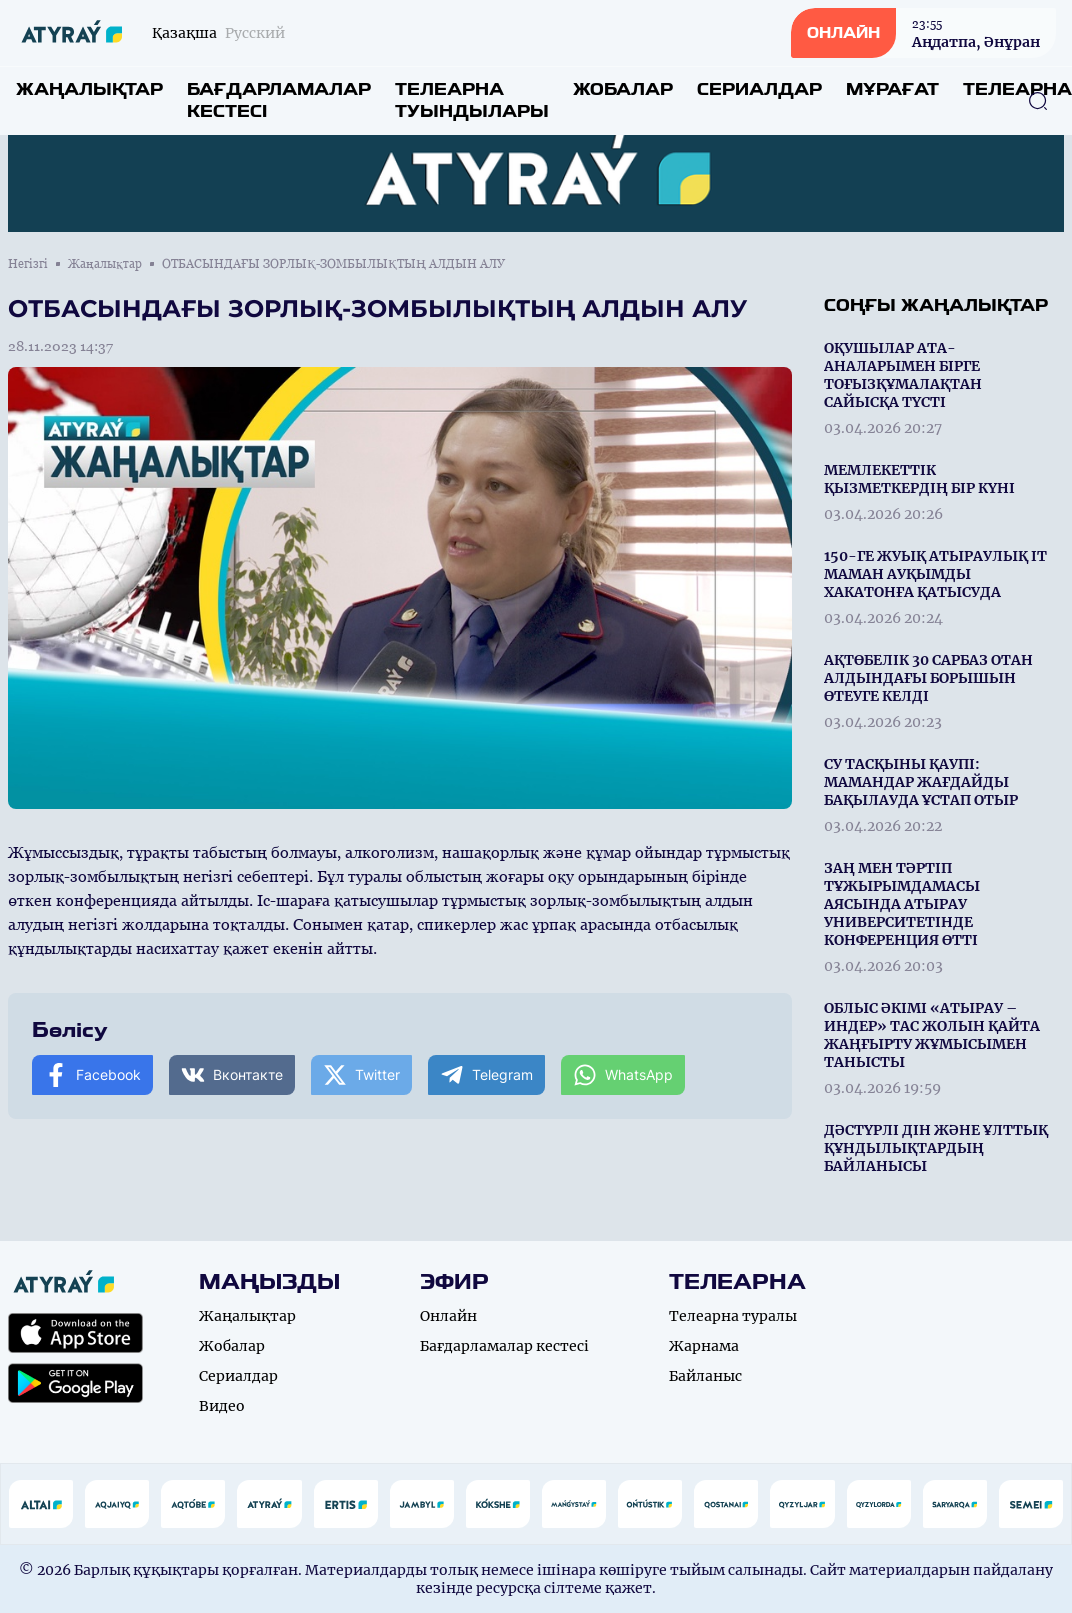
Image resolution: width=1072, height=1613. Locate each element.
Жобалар (623, 89)
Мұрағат (892, 89)
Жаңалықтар (89, 89)
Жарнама (704, 1346)
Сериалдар (759, 89)
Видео (222, 1406)
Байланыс (705, 1376)
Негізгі (28, 264)
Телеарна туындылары (472, 100)
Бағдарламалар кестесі (279, 100)
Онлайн (448, 1316)
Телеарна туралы (733, 1316)
